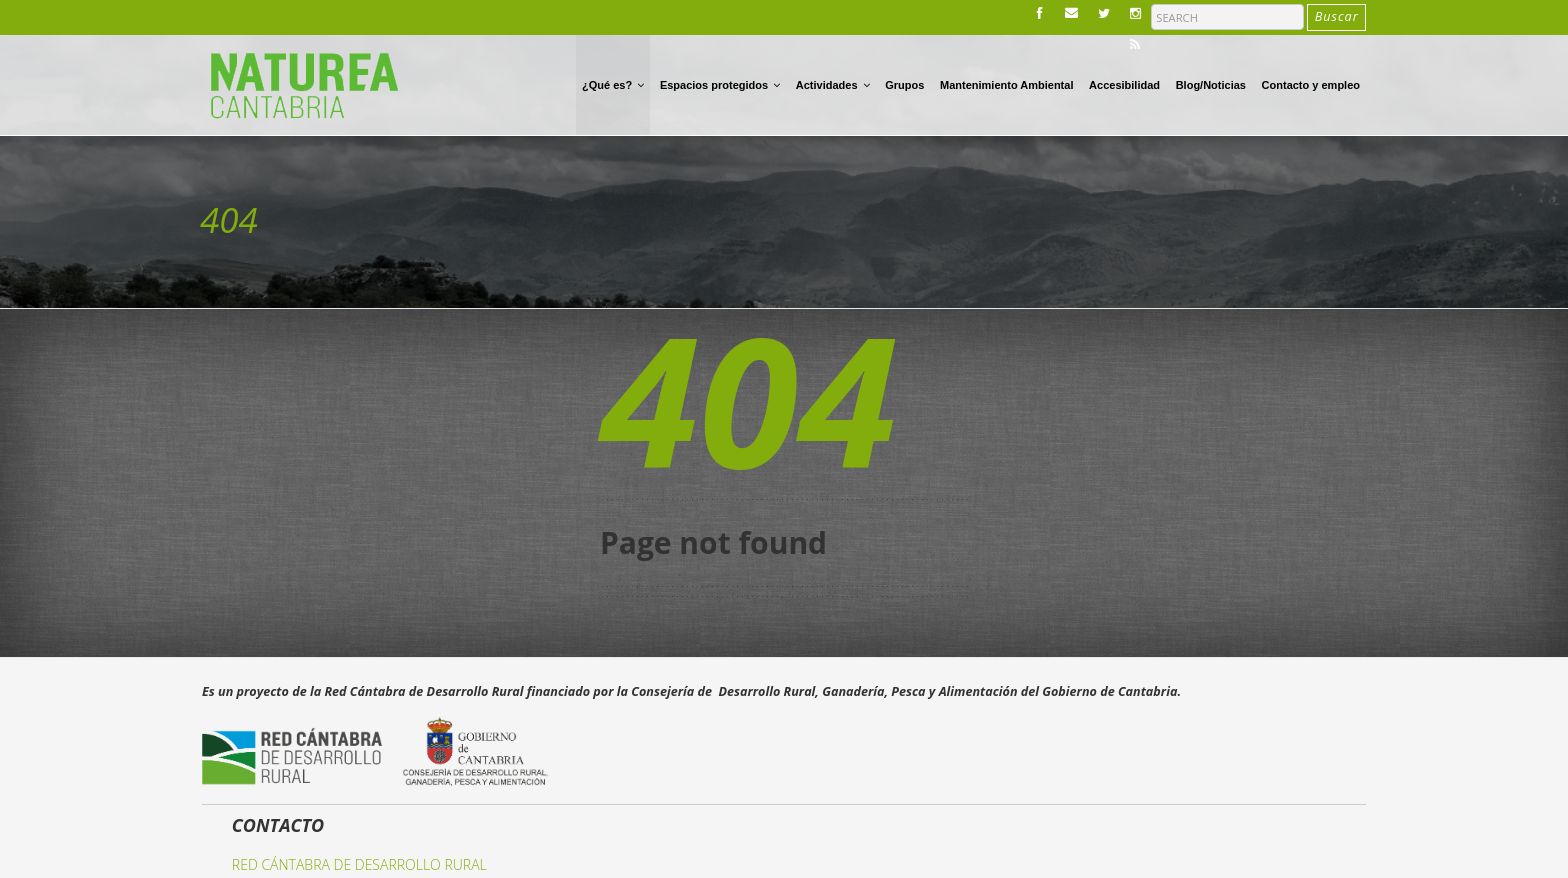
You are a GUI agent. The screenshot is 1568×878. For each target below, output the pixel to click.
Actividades (833, 84)
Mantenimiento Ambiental (1006, 85)
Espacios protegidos (720, 84)
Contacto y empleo (1311, 85)
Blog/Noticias (1211, 85)
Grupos (904, 85)
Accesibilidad (1124, 85)
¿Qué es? (613, 84)
